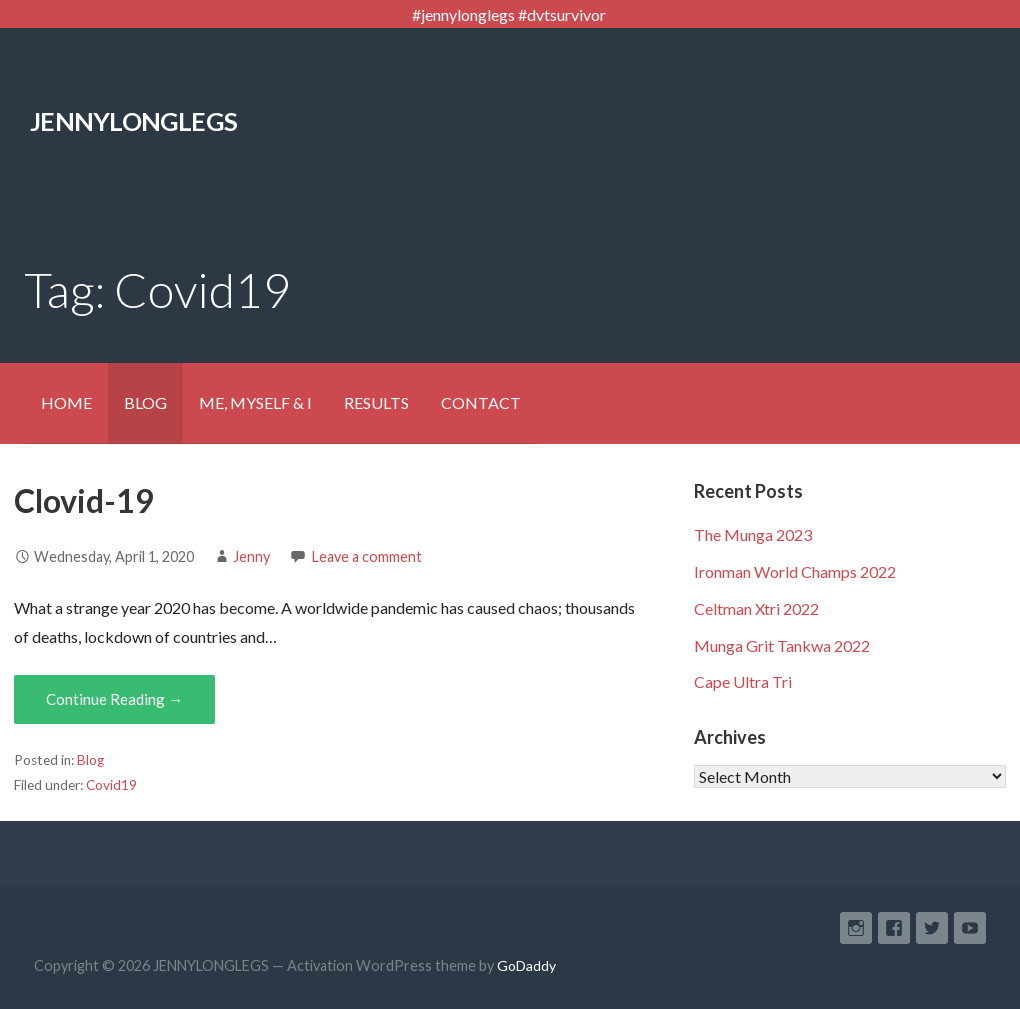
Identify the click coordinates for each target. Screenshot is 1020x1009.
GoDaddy (526, 965)
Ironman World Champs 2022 (795, 571)
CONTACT (481, 402)
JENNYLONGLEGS (133, 121)
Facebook (894, 928)
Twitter (932, 928)
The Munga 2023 (753, 534)
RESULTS (376, 402)
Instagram (856, 928)
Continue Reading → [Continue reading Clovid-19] (114, 699)
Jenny (251, 556)
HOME (66, 402)
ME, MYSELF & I (255, 402)
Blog (90, 760)
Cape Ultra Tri (743, 681)
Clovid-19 (84, 500)
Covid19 (111, 785)
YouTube (970, 928)
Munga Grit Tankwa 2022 (782, 645)
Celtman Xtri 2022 (756, 608)
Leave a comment (367, 556)
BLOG (145, 402)
